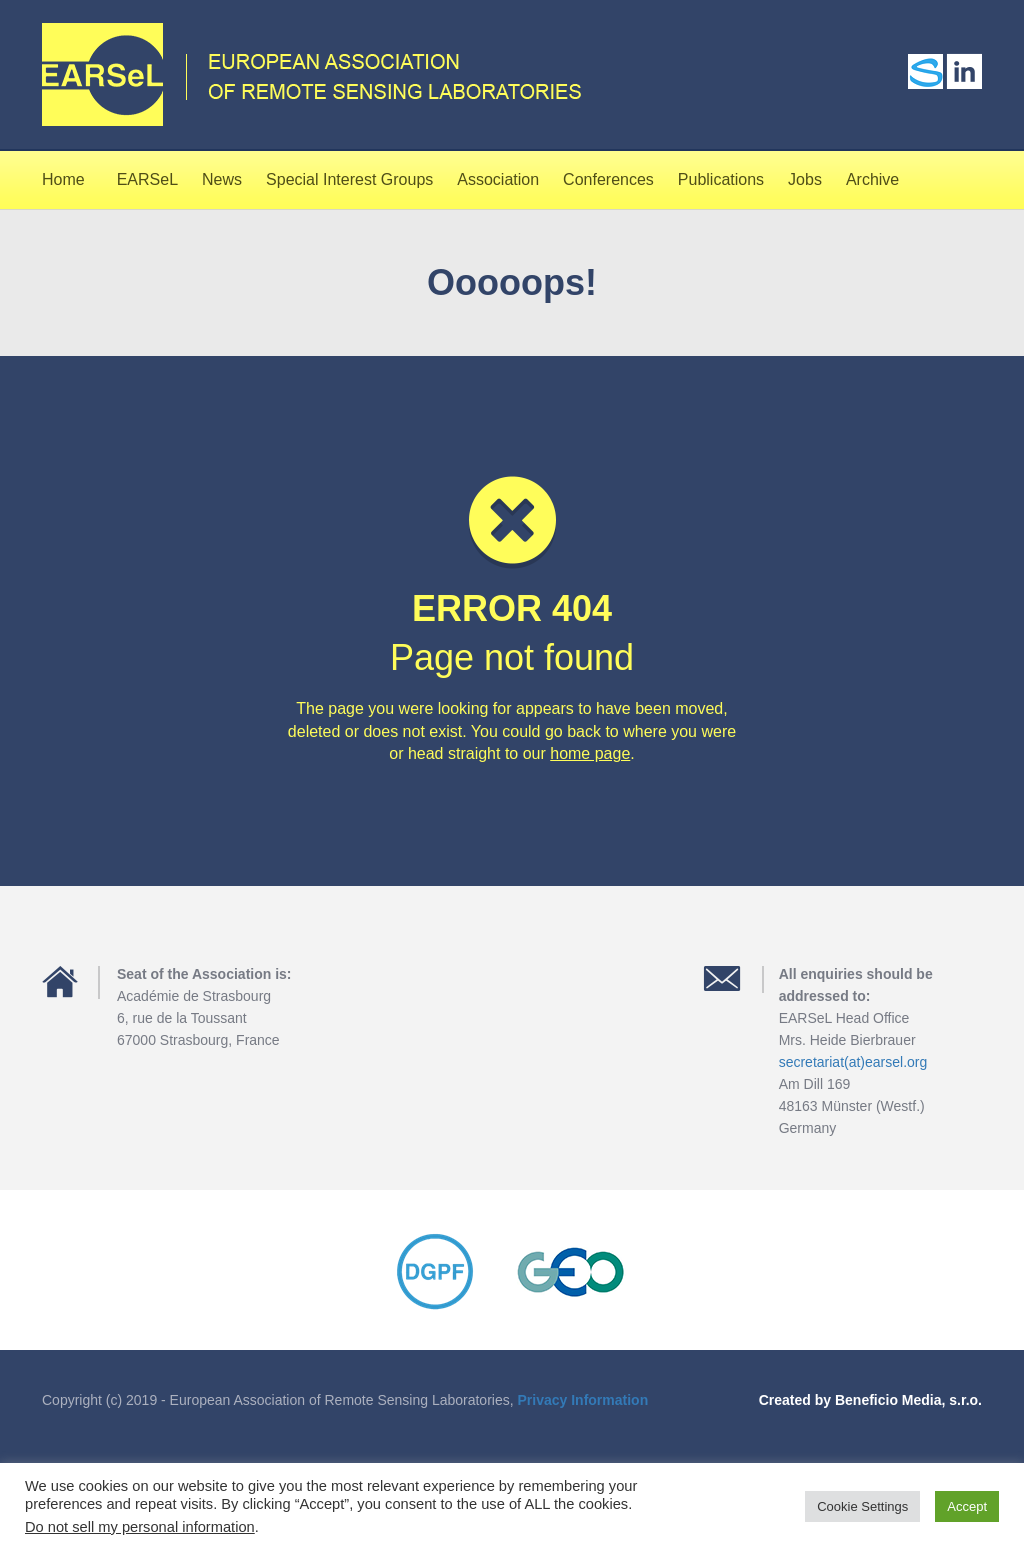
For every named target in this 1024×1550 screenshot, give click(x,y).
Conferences (608, 179)
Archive (872, 179)
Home (63, 179)
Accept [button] (967, 1506)
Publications (721, 179)
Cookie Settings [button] (862, 1506)
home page (590, 753)
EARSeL (147, 179)
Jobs (805, 179)
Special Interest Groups (349, 179)
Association (498, 179)
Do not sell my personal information (140, 1527)
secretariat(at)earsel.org (853, 1062)
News (222, 179)
